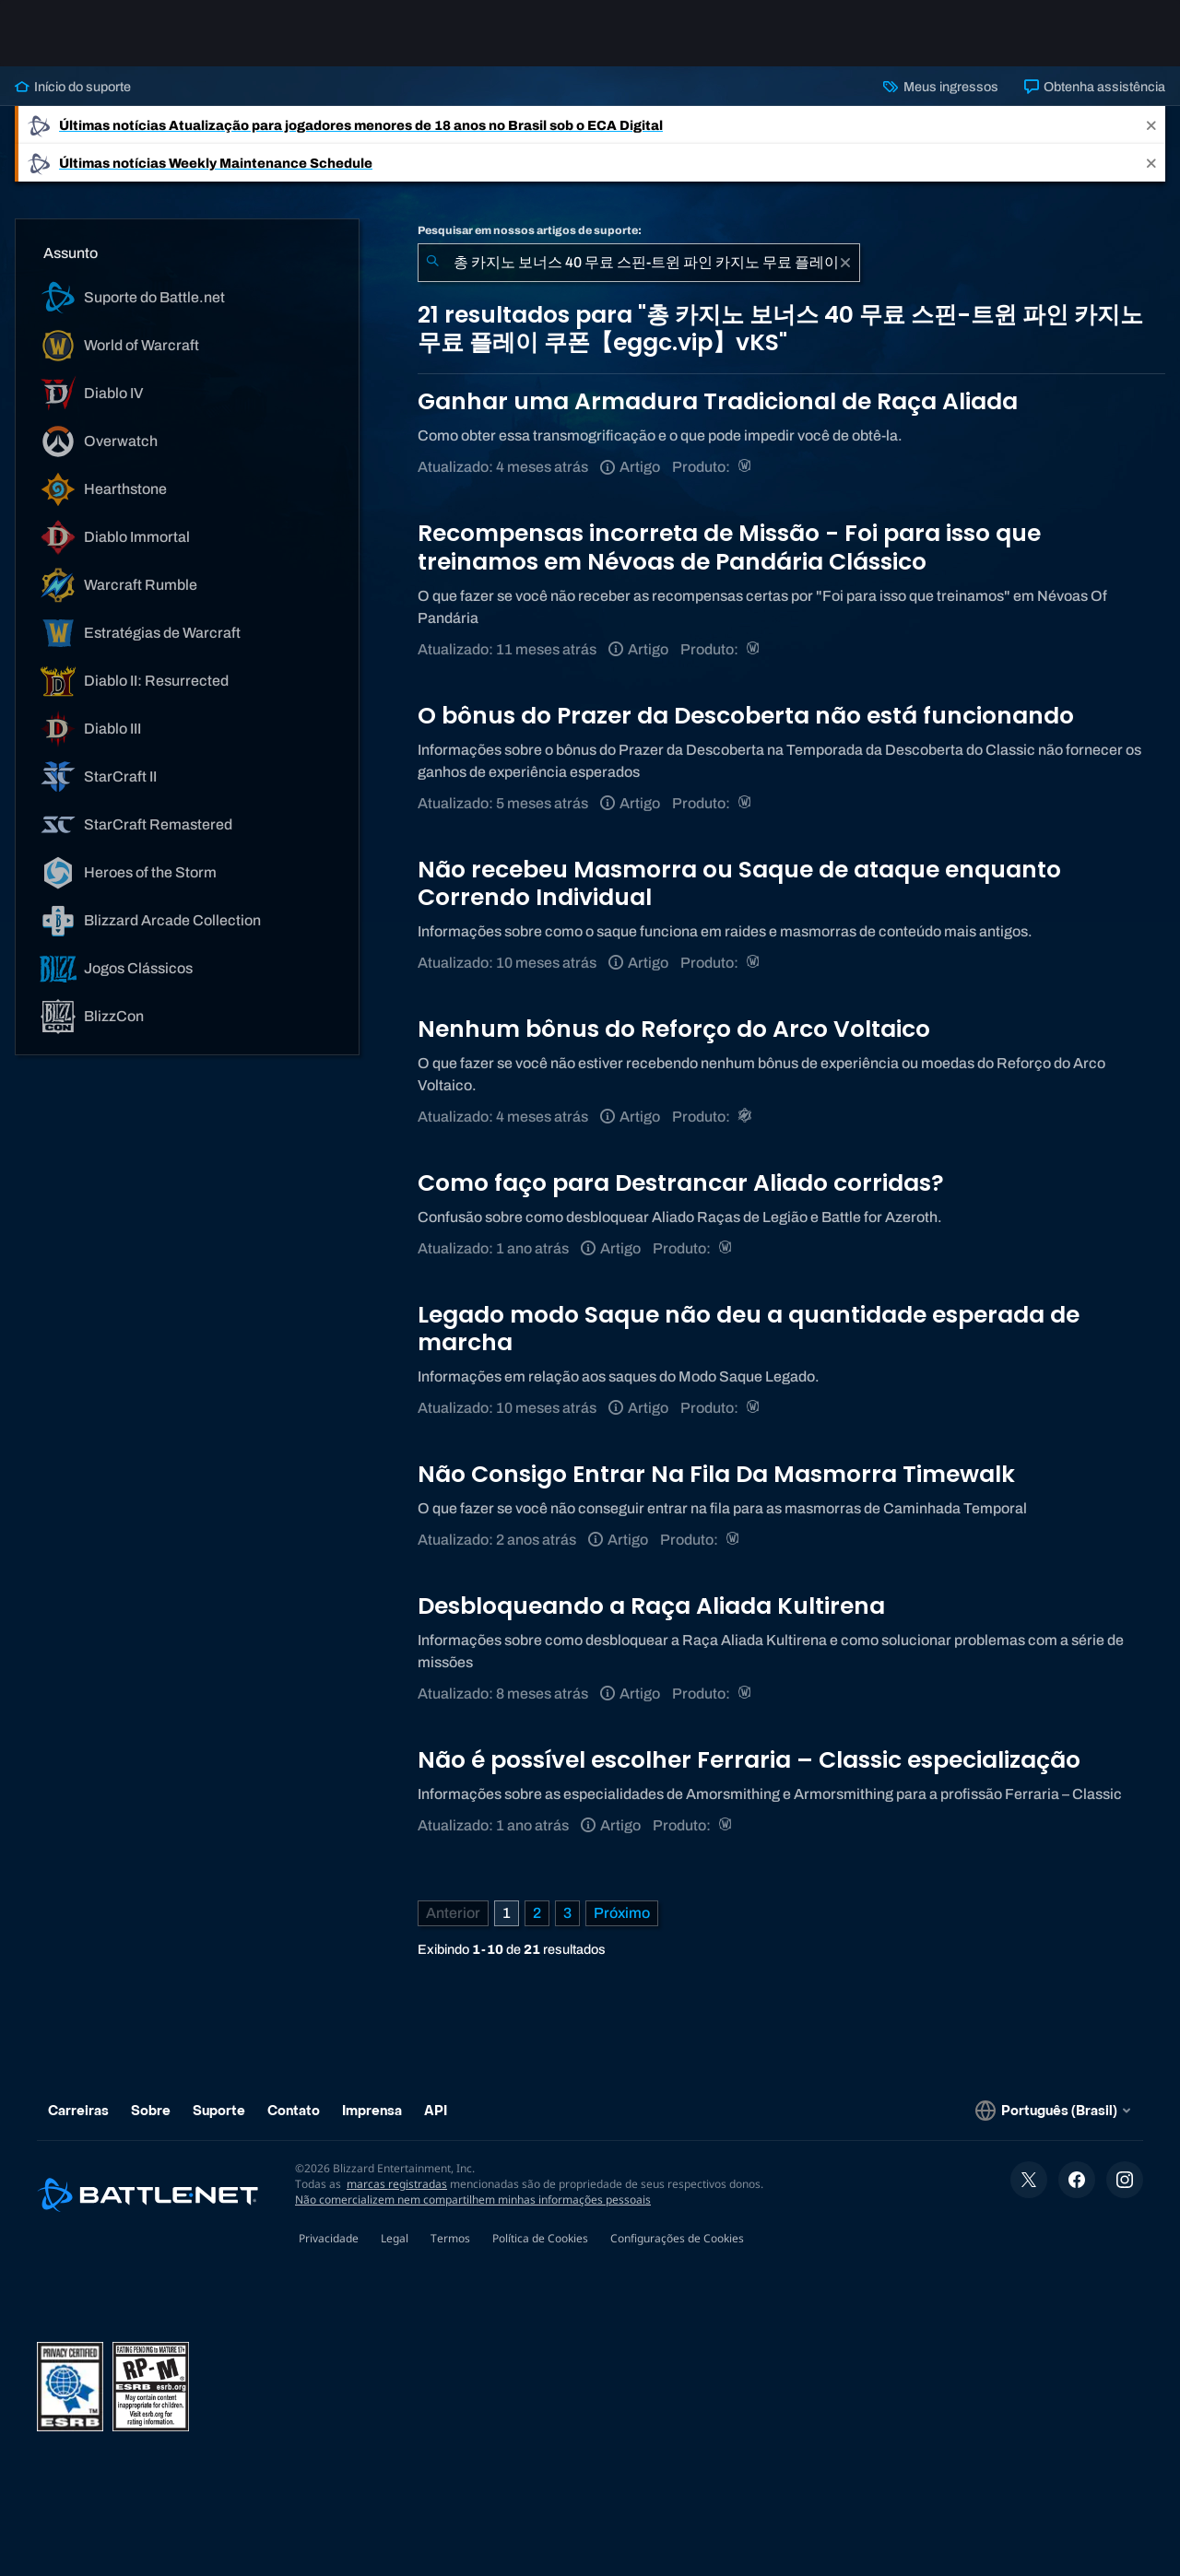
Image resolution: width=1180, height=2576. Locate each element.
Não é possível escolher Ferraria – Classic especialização (749, 1760)
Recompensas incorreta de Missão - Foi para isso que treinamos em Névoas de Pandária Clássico (729, 547)
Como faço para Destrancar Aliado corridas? (681, 1183)
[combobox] (639, 262)
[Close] (1151, 125)
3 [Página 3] (567, 1913)
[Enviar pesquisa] (432, 262)
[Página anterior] (453, 1913)
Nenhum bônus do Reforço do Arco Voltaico (674, 1029)
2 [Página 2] (537, 1913)
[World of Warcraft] (746, 467)
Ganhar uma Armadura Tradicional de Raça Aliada (718, 401)
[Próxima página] (621, 1913)
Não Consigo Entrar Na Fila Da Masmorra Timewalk (716, 1474)
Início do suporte (73, 86)
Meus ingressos (940, 86)
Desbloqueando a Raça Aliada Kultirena (651, 1606)
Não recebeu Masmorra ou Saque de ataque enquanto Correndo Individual (739, 883)
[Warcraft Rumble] (746, 1116)
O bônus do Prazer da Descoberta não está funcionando (746, 716)
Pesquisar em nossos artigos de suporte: (530, 230)
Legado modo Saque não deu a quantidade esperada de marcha (749, 1329)
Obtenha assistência (1094, 86)
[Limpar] (845, 262)
